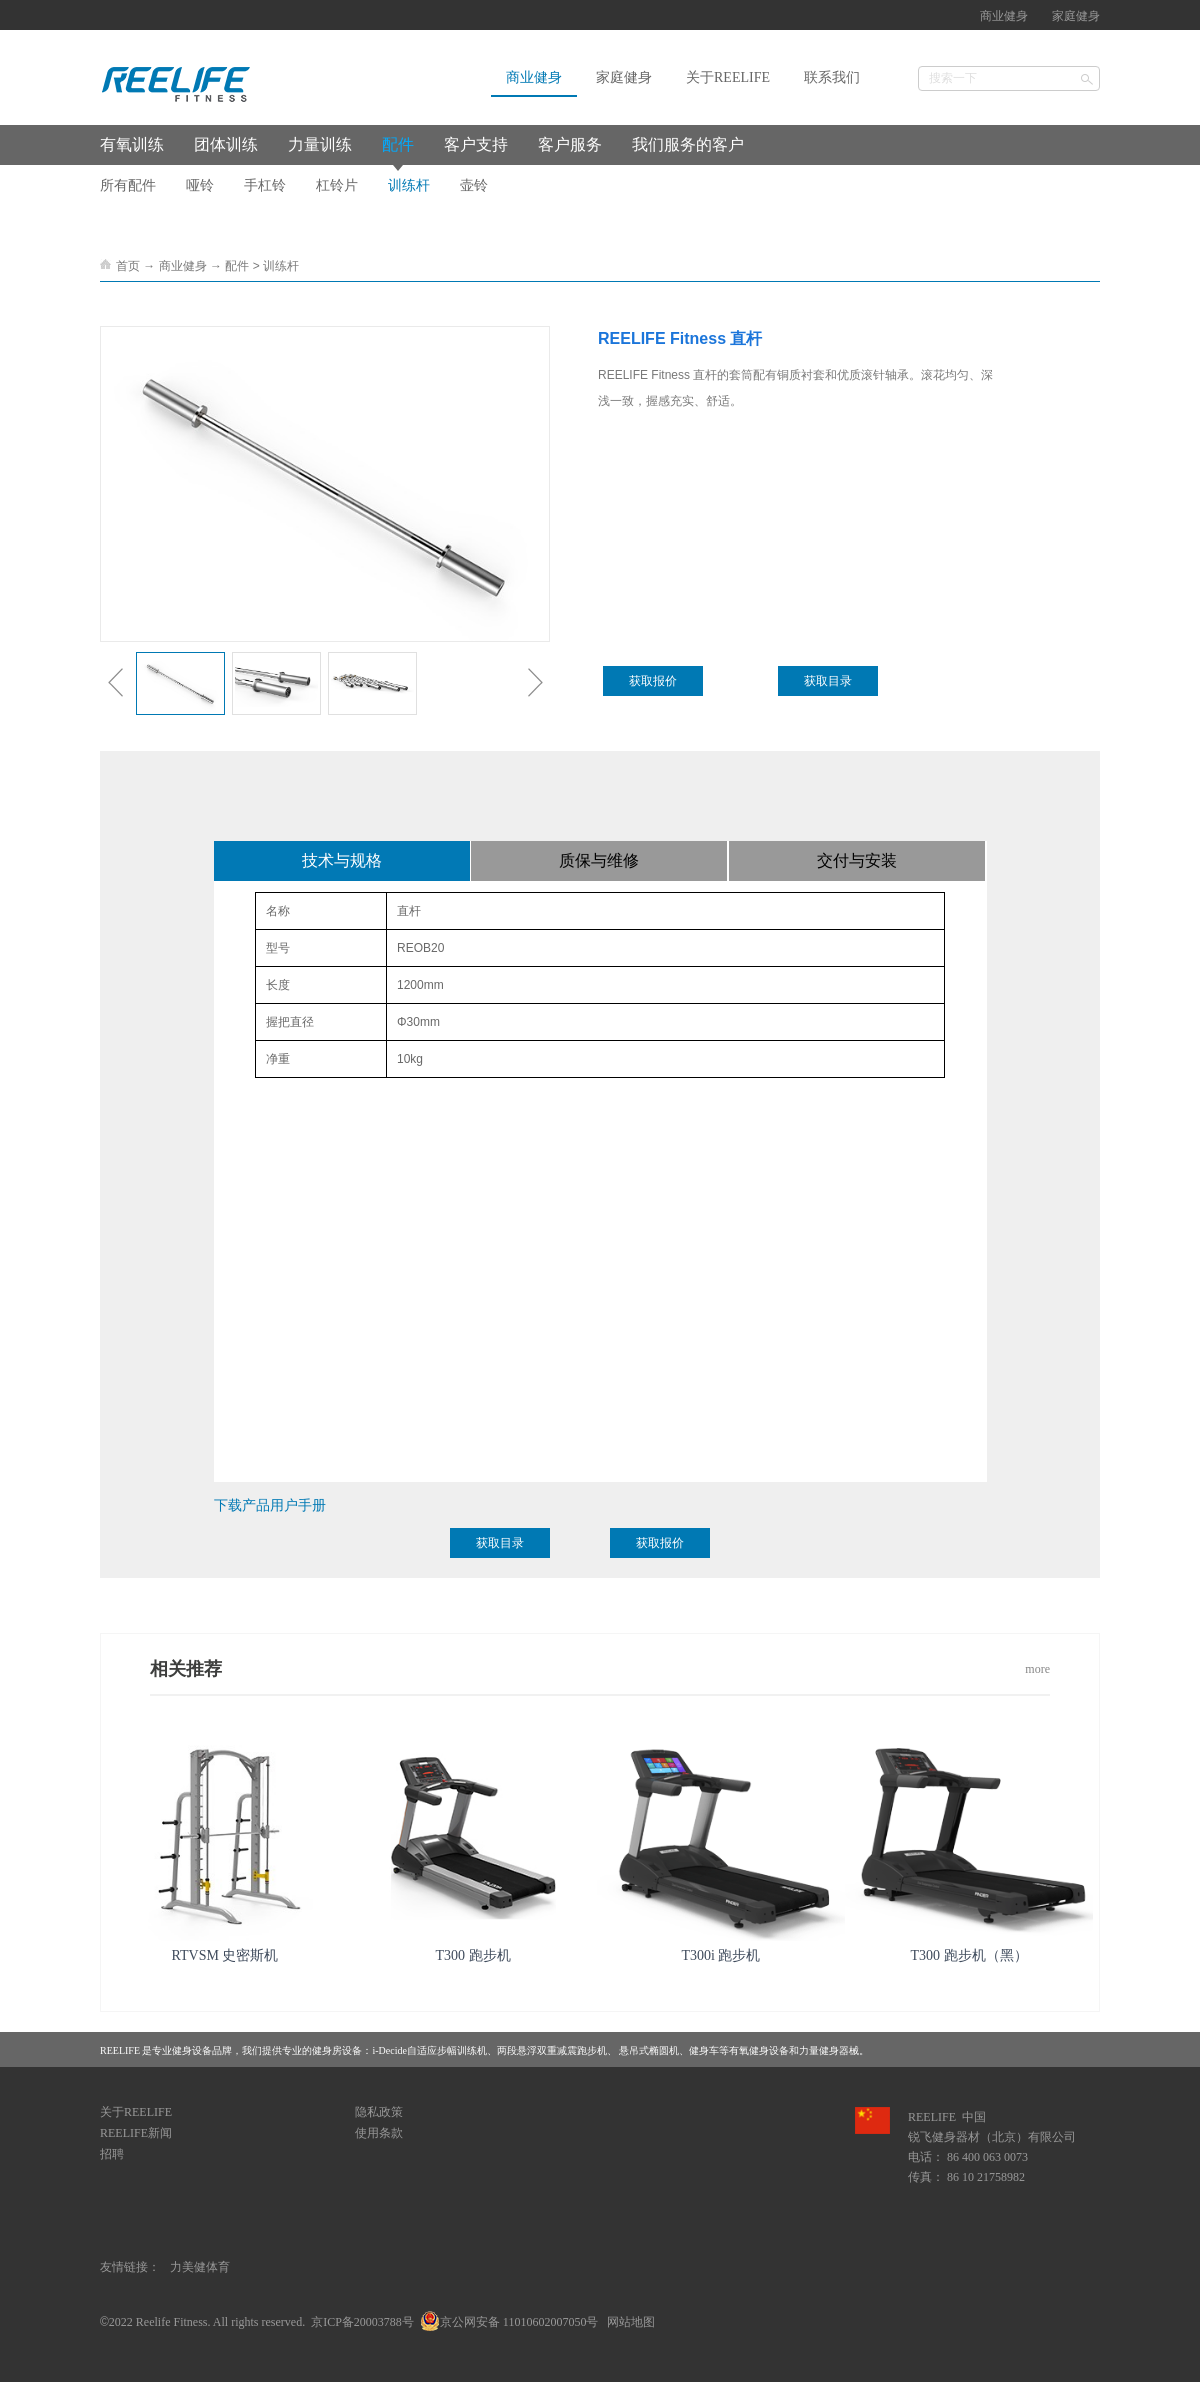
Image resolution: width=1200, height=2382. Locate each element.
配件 (237, 266)
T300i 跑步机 (721, 1955)
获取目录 (828, 681)
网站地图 (628, 2322)
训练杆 (281, 266)
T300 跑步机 (472, 1955)
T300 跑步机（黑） (968, 1955)
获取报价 (653, 681)
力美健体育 (200, 2267)
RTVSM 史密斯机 (225, 1955)
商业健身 (183, 266)
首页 (128, 266)
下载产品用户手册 (270, 1505)
